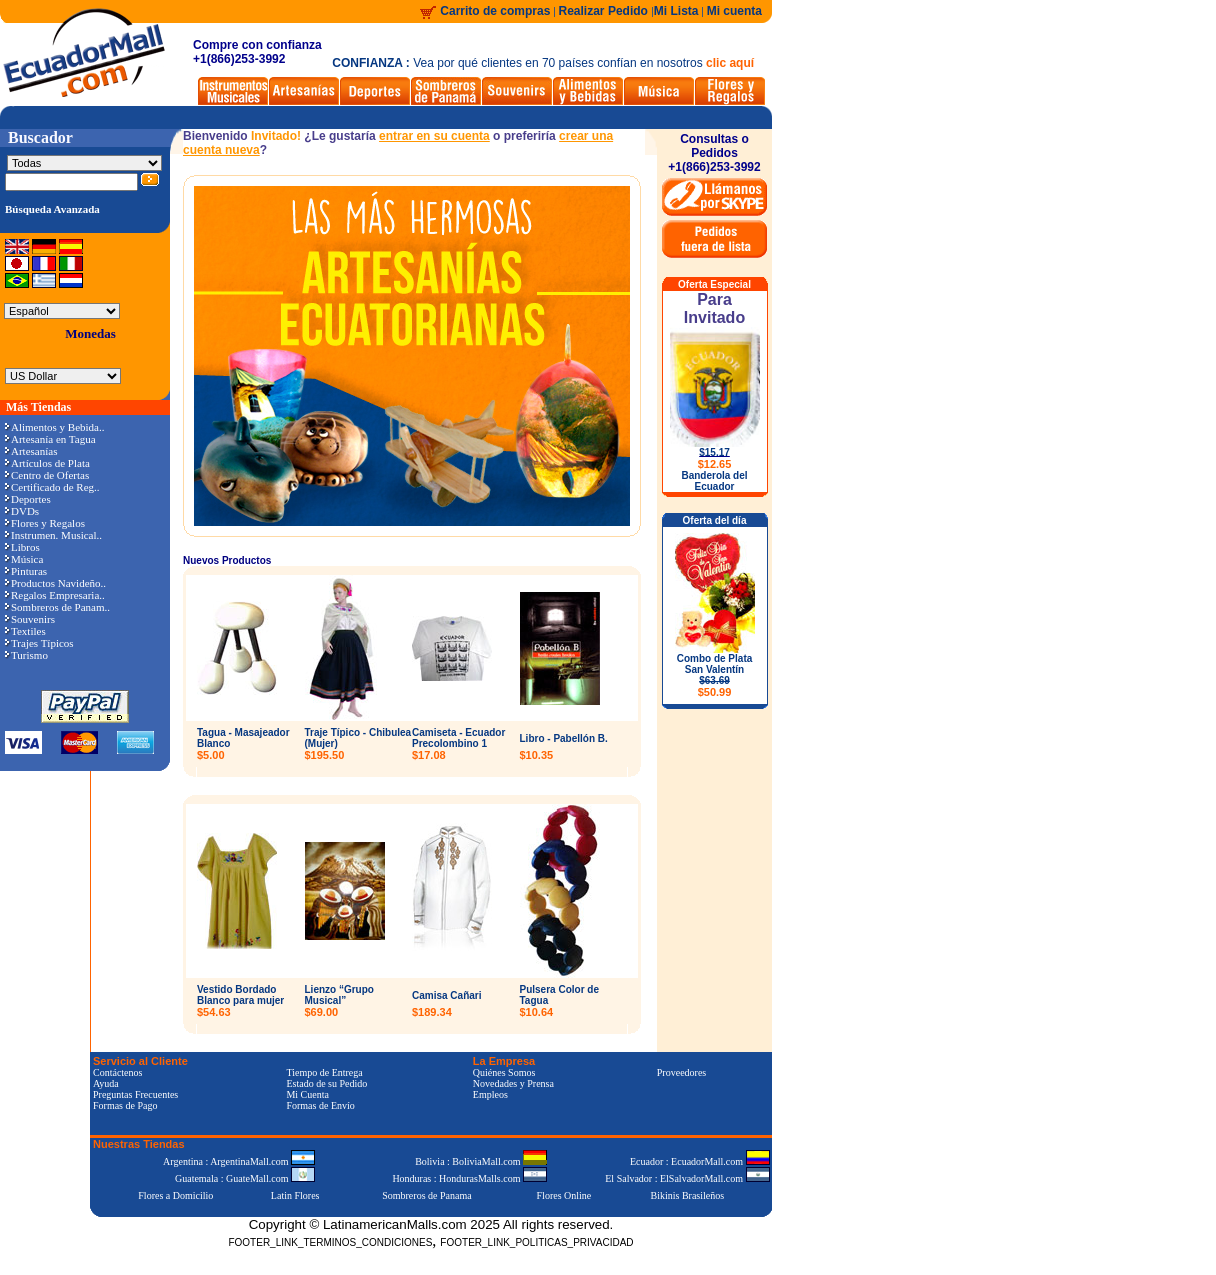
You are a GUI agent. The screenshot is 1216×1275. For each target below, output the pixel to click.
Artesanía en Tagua (50, 439)
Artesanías (31, 451)
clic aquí (730, 63)
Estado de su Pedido (326, 1083)
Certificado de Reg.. (52, 487)
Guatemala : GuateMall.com (245, 1178)
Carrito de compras (495, 11)
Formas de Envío (320, 1105)
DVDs (22, 511)
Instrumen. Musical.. (53, 535)
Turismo (26, 655)
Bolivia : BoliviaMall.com (481, 1161)
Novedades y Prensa (513, 1083)
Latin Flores (295, 1195)
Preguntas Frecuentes (135, 1094)
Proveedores (681, 1072)
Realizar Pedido (605, 11)
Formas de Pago (125, 1105)
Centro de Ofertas (47, 475)
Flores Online (564, 1195)
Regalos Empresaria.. (55, 595)
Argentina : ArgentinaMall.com (239, 1161)
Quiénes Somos (504, 1072)
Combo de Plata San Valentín (715, 675)
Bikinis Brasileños (688, 1195)
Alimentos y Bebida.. (55, 427)
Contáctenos (117, 1072)
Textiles (25, 631)
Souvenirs (30, 619)
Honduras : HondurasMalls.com (469, 1178)
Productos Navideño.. (55, 583)
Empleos (490, 1094)
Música (24, 559)
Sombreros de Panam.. (57, 607)
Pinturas (26, 571)
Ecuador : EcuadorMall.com (700, 1161)
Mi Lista (676, 11)
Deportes (28, 499)
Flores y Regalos (45, 523)
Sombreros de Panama (426, 1195)
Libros (22, 547)
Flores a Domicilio (175, 1195)
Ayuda (106, 1083)
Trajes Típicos (39, 643)
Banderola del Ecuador (714, 481)
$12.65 (715, 464)
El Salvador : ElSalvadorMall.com (687, 1178)
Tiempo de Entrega (324, 1072)
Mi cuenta (734, 11)
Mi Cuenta (307, 1094)
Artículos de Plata (47, 463)
